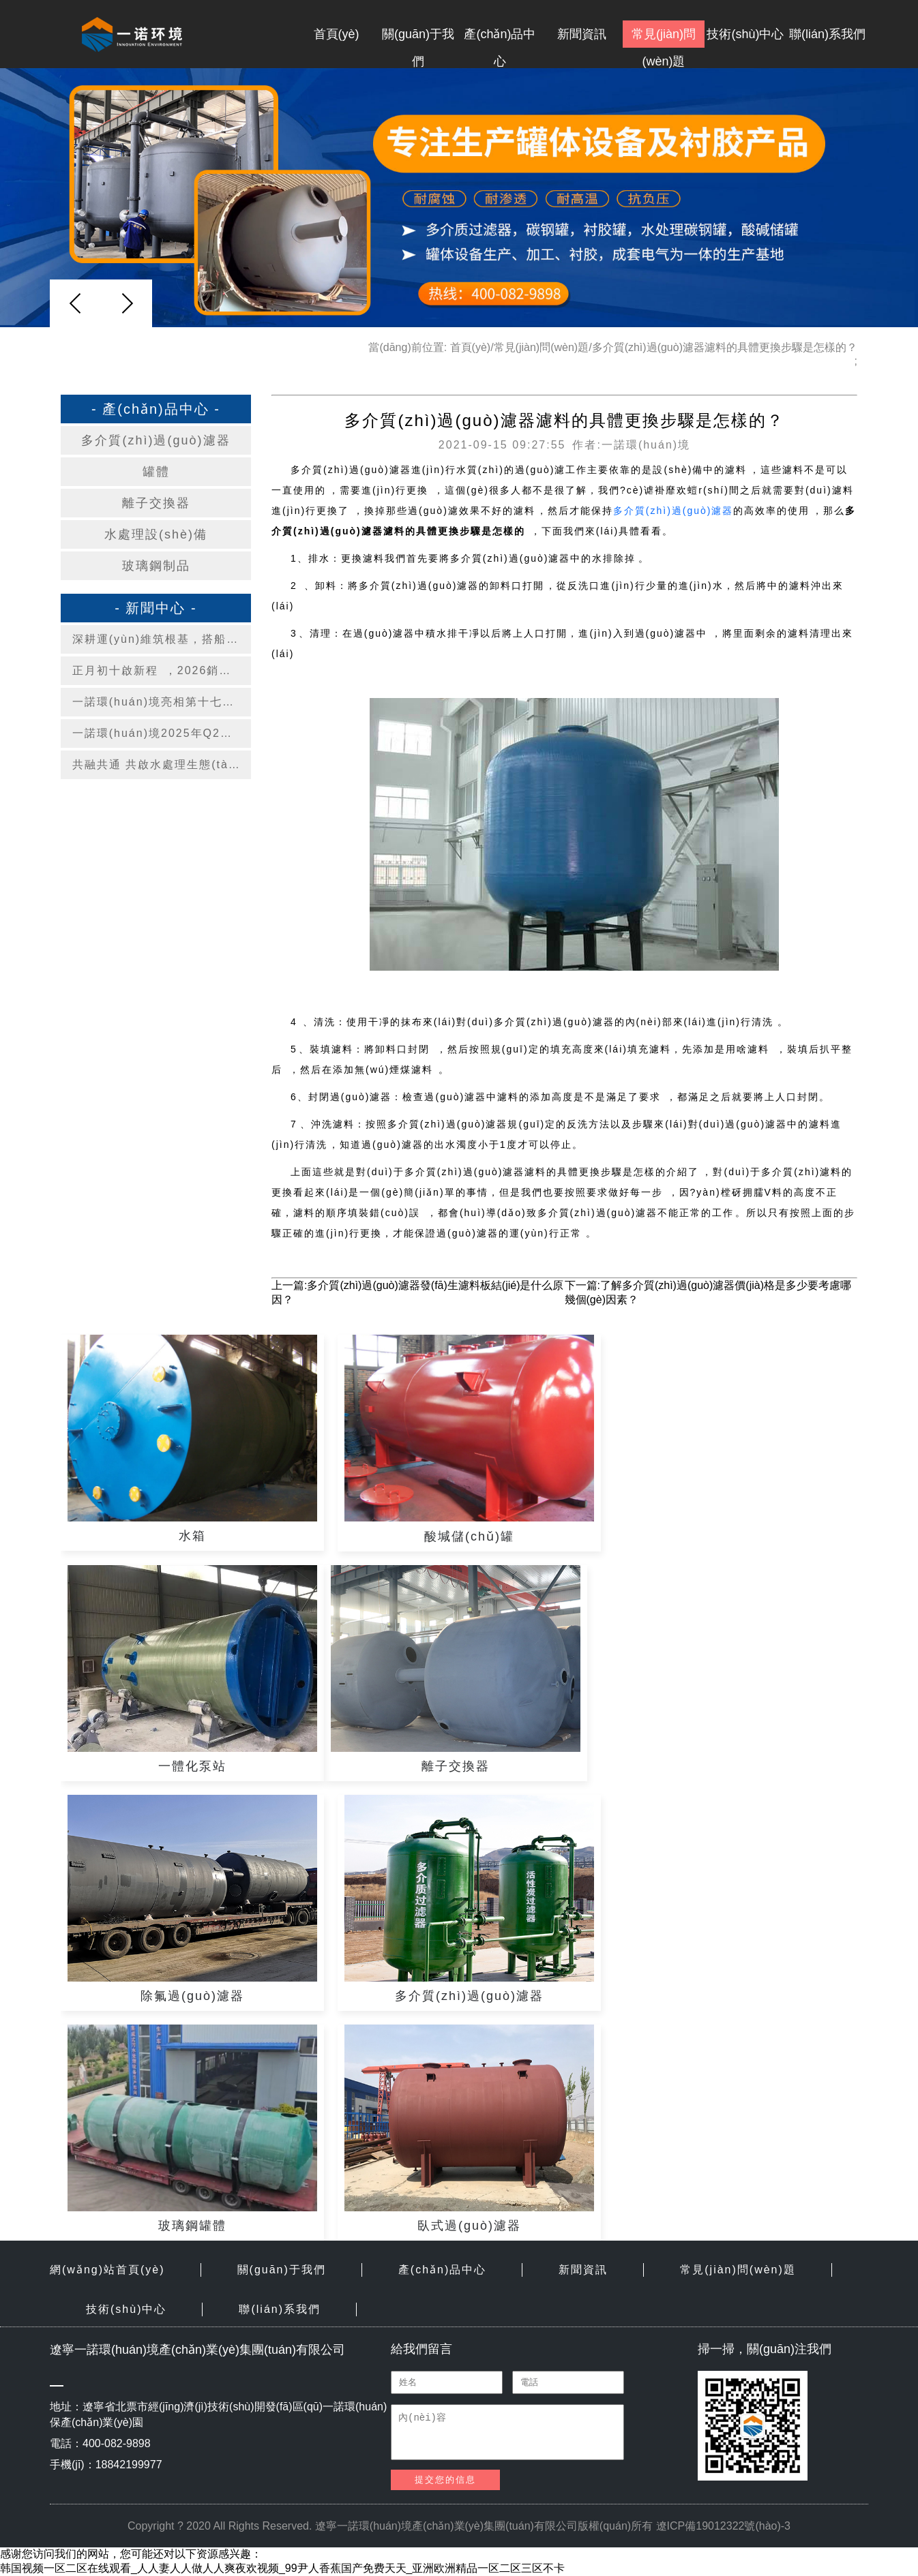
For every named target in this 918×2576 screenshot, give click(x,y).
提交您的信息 (445, 2479)
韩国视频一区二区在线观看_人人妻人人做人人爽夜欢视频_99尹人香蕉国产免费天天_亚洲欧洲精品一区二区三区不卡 (282, 2568)
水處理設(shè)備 (155, 534)
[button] (127, 303)
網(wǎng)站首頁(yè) (107, 2269)
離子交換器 (156, 503)
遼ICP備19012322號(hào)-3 (723, 2526)
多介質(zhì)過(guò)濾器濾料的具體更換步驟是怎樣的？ (724, 347)
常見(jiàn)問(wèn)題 (664, 37)
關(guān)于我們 (418, 37)
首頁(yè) (336, 34)
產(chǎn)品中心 (499, 37)
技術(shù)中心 (745, 34)
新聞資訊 (581, 34)
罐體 (156, 472)
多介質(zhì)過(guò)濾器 (155, 440)
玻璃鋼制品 (156, 566)
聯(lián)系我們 (827, 34)
